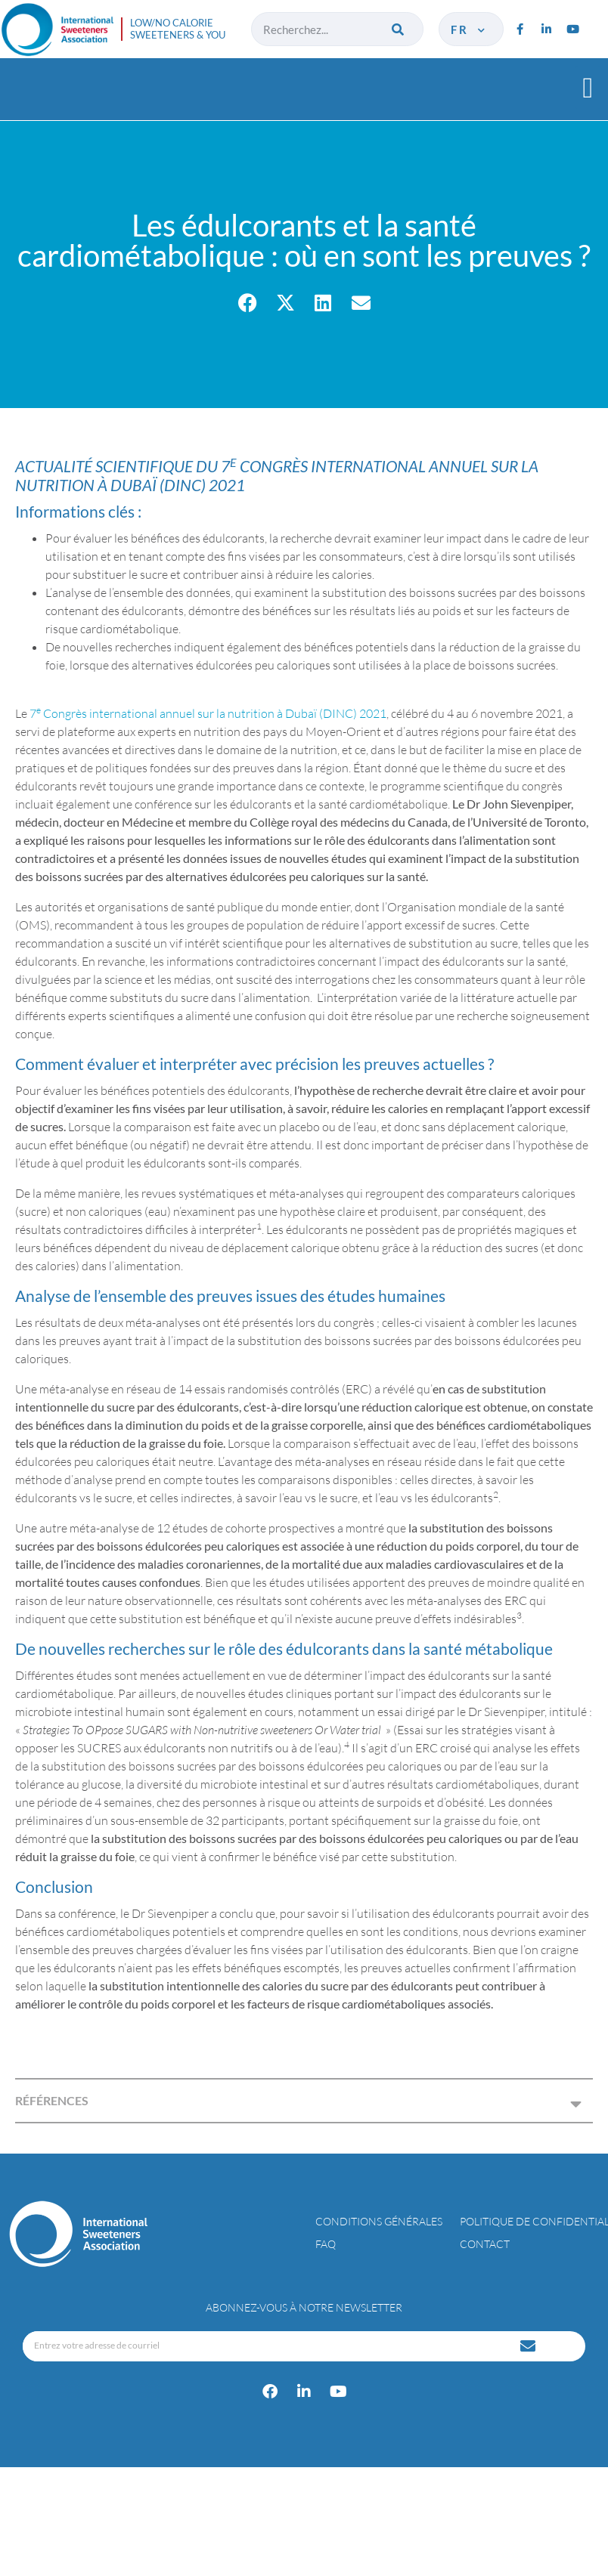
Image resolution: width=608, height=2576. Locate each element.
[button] (587, 87)
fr (469, 29)
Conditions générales (378, 2221)
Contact (485, 2243)
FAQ (325, 2243)
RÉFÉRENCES (51, 2100)
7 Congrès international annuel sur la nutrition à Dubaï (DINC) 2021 (207, 713)
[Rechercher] (399, 29)
